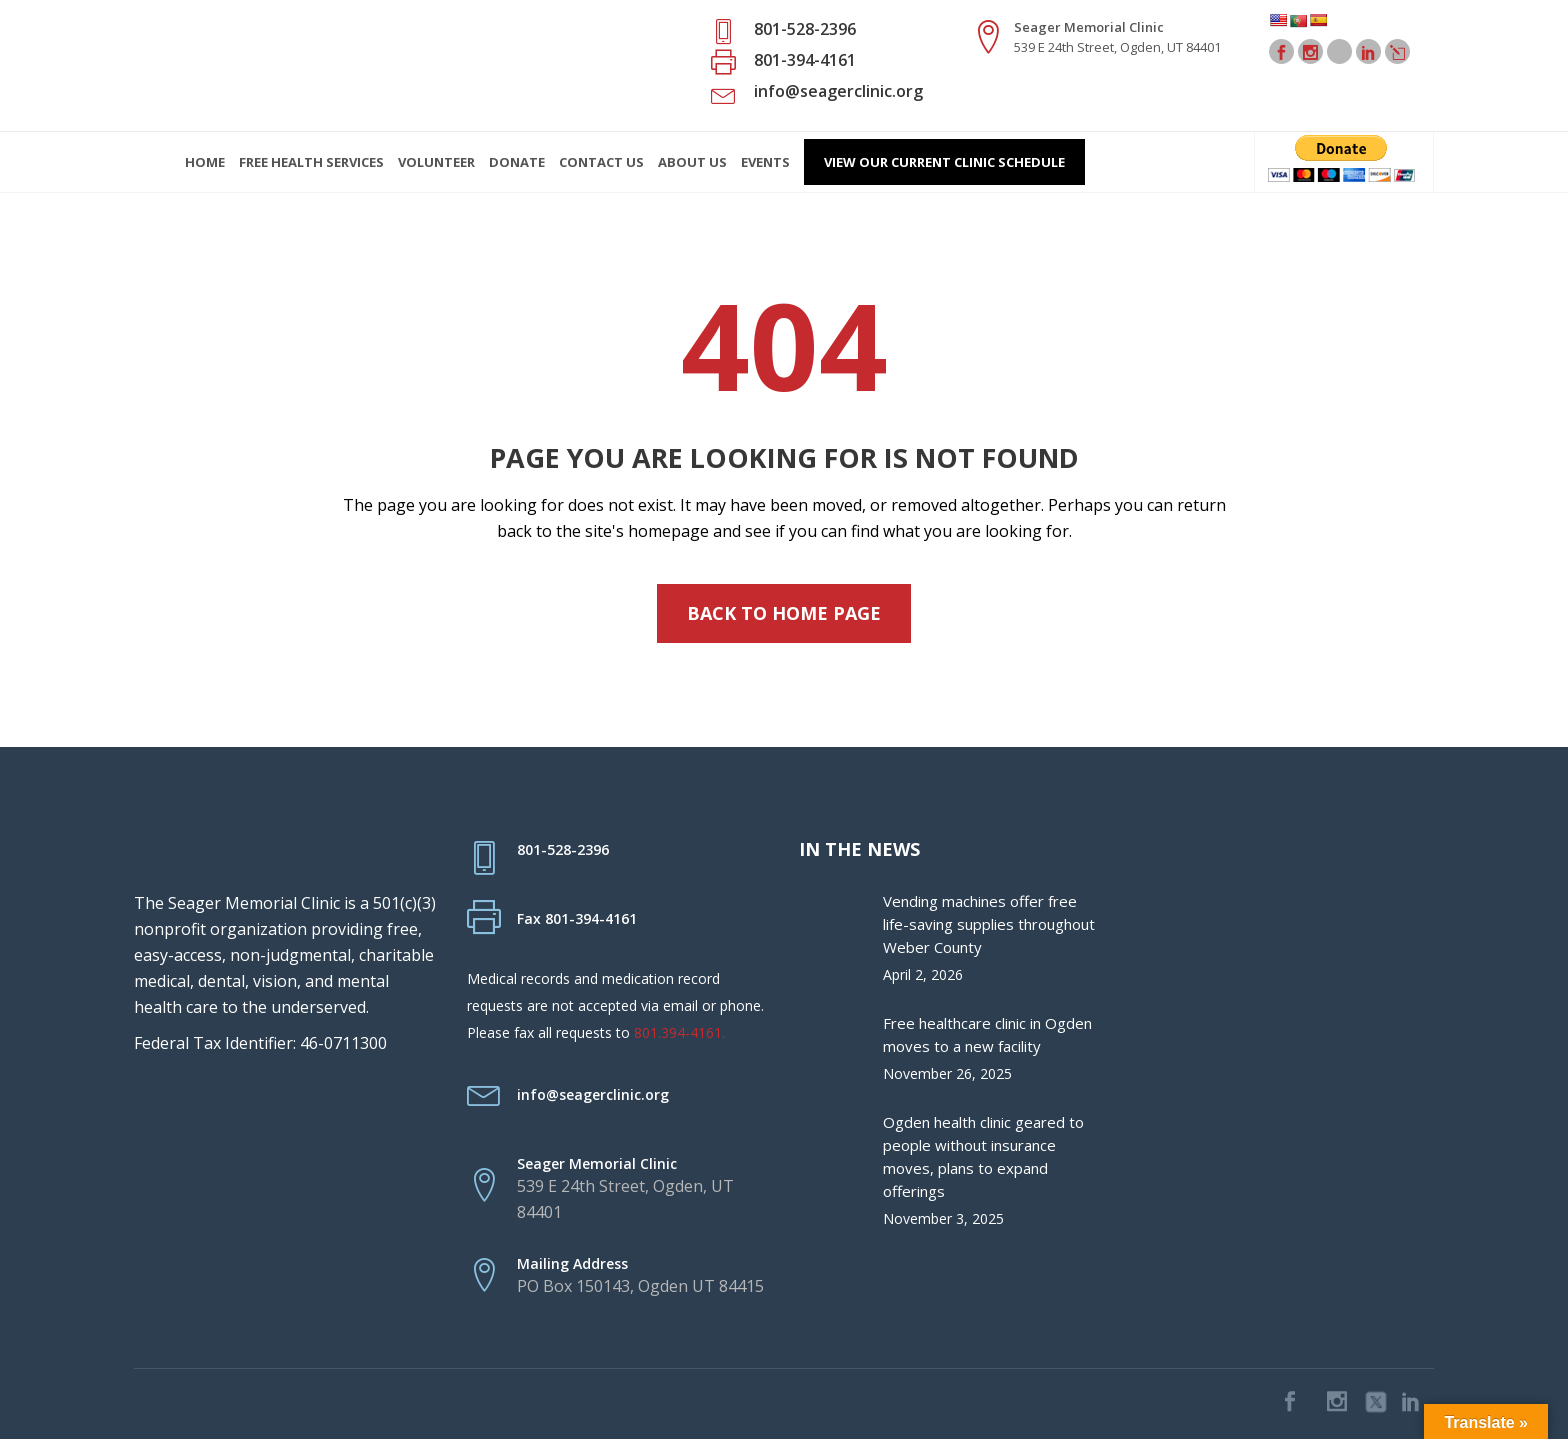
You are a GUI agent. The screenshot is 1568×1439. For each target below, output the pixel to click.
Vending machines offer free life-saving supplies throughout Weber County (989, 924)
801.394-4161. (679, 1032)
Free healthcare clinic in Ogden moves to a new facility (987, 1034)
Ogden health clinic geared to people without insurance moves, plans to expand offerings (983, 1156)
